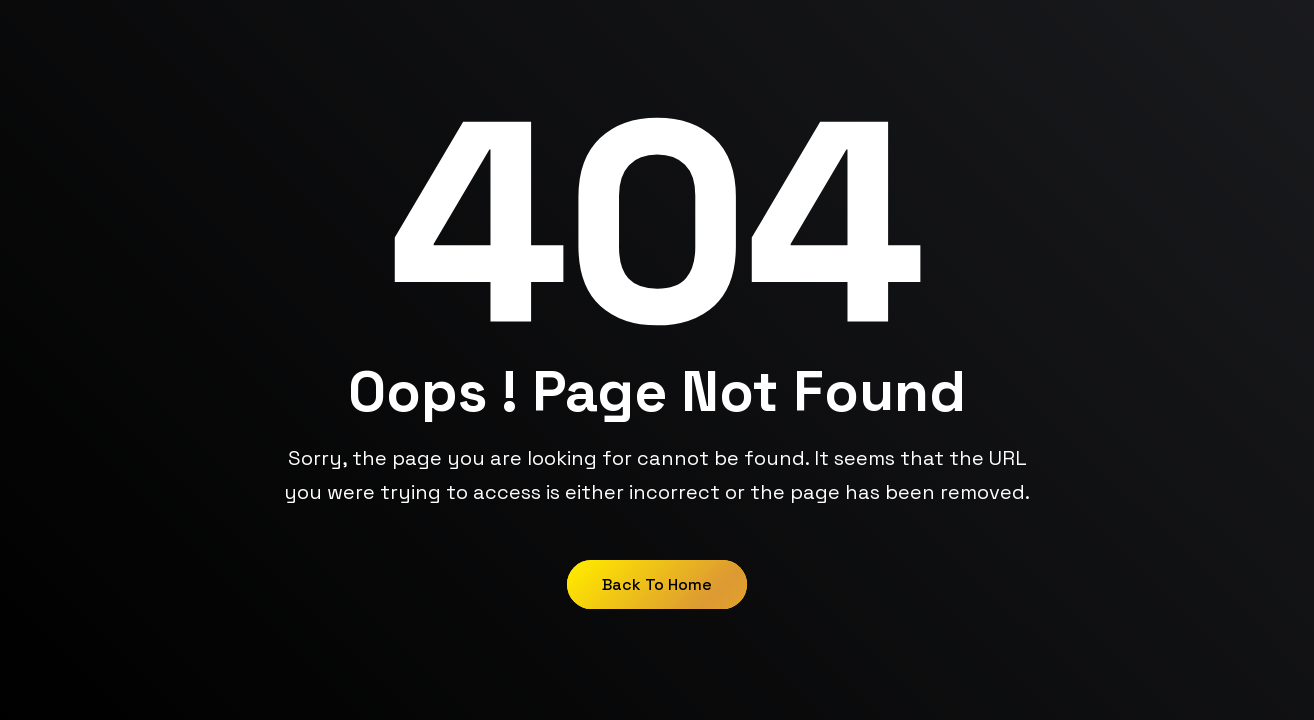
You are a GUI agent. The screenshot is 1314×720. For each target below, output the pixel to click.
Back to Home (657, 584)
